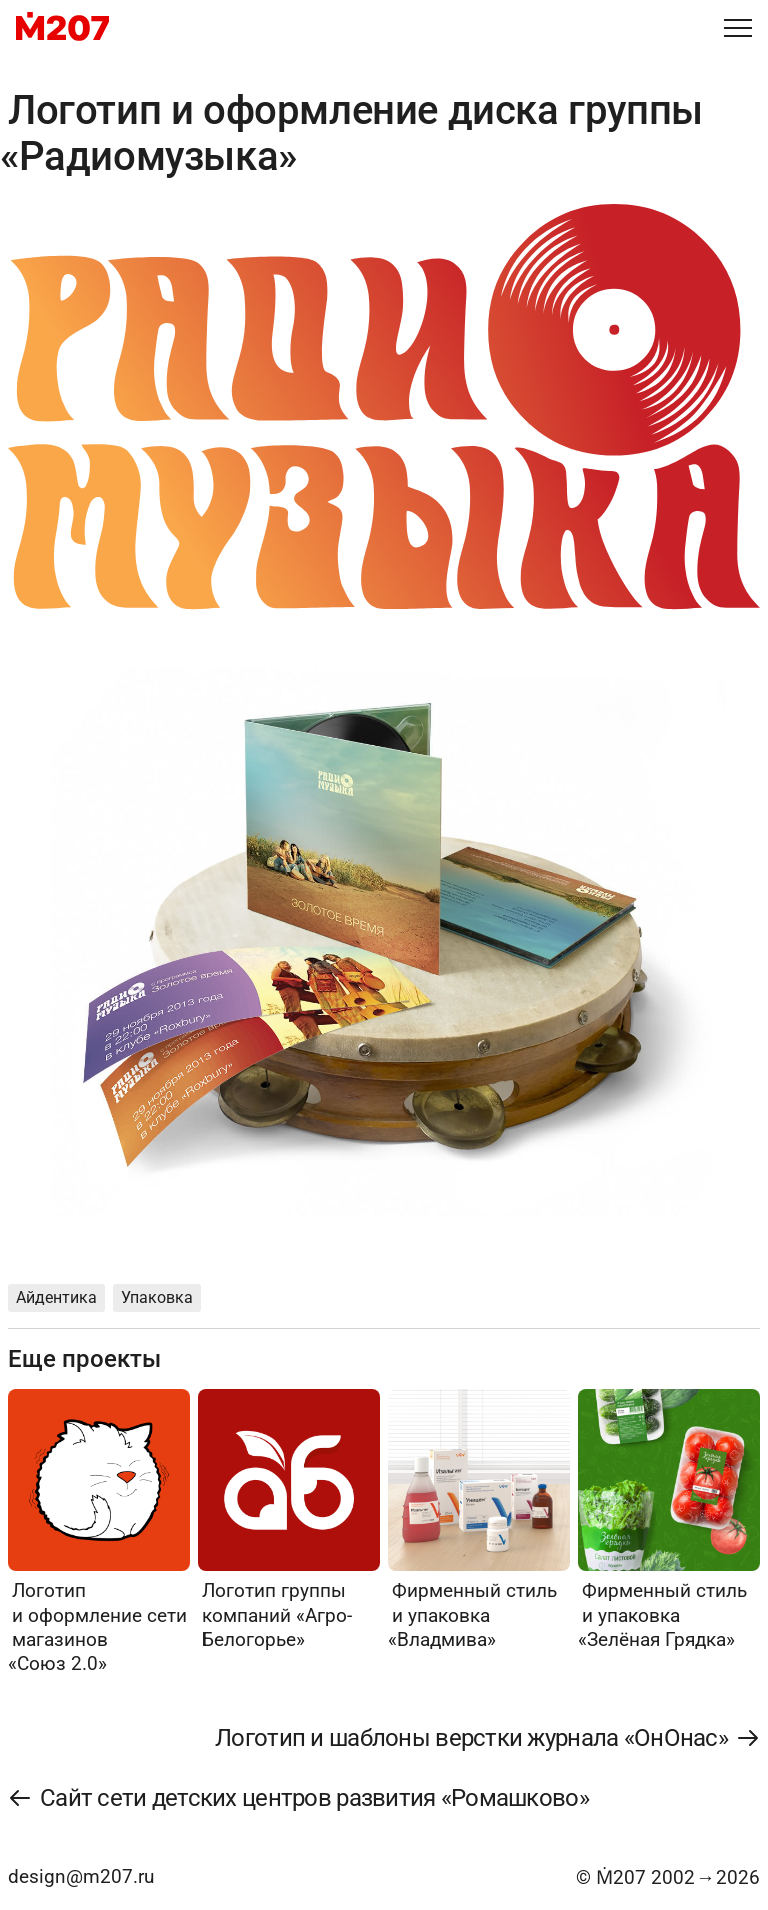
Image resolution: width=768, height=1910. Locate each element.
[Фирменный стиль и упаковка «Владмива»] (479, 1520)
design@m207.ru (81, 1876)
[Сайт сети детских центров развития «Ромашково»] (299, 1798)
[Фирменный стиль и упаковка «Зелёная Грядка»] (669, 1520)
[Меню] (738, 28)
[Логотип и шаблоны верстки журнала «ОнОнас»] (487, 1738)
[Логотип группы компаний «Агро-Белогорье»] (289, 1520)
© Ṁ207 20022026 (668, 1877)
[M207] (62, 28)
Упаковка (157, 1297)
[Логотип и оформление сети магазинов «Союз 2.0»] (99, 1532)
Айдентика (56, 1297)
